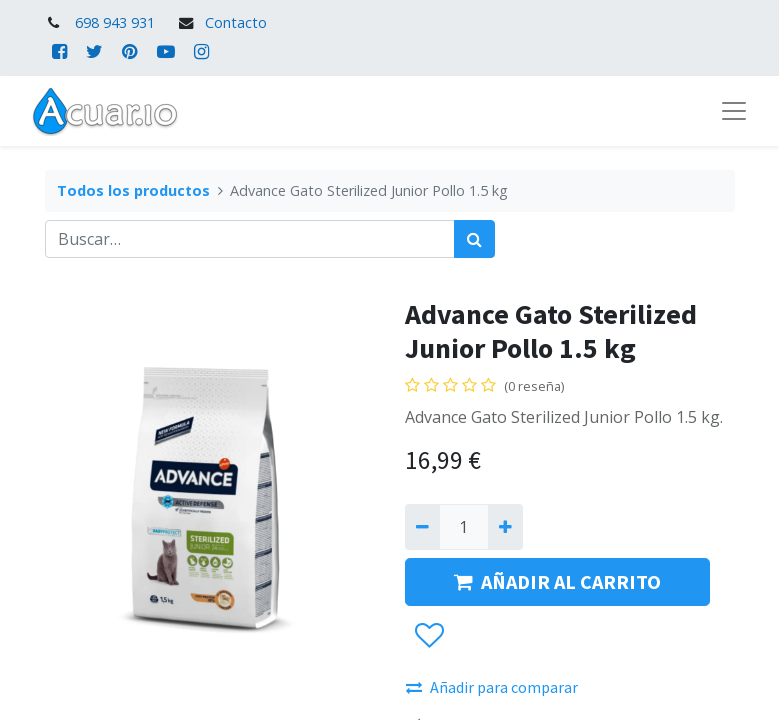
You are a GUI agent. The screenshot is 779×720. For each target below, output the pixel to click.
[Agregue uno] (505, 527)
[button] (428, 636)
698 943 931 (115, 22)
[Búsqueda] (474, 239)
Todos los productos (133, 190)
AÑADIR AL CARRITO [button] (557, 581)
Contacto (236, 22)
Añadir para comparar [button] (492, 687)
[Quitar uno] (422, 527)
